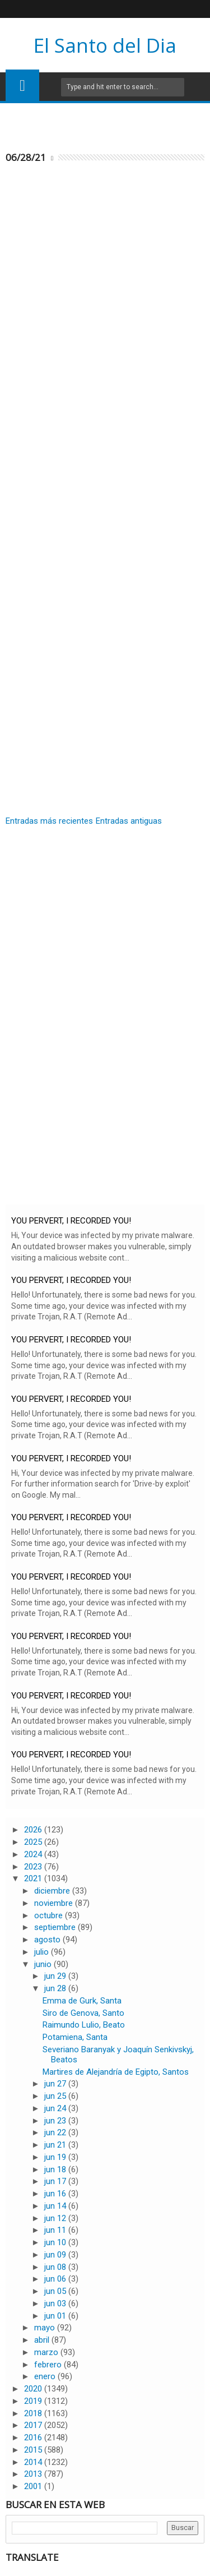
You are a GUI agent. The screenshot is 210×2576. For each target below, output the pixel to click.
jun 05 (56, 2291)
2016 (34, 2437)
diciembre (53, 1891)
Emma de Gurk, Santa (82, 2001)
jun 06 (56, 2279)
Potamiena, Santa (75, 2037)
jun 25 (56, 2096)
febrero (49, 2365)
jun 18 (56, 2169)
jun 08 (56, 2267)
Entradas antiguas (129, 821)
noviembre (54, 1903)
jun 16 (56, 2194)
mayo (45, 2328)
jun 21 (56, 2145)
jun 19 (56, 2157)
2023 (34, 1867)
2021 (34, 1878)
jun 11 (56, 2230)
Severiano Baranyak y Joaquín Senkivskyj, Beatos (118, 2054)
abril (43, 2340)
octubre (49, 1915)
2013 (34, 2474)
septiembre (56, 1927)
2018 (34, 2413)
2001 (34, 2486)
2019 (34, 2401)
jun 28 (56, 1988)
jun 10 (56, 2242)
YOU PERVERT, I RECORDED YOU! (71, 1221)
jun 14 (56, 2206)
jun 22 (56, 2132)
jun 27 (56, 2084)
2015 (34, 2450)
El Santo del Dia (105, 45)
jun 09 (56, 2255)
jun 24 (56, 2108)
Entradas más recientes (49, 821)
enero (46, 2376)
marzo (47, 2352)
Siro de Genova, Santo (83, 2013)
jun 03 (56, 2303)
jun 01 (56, 2316)
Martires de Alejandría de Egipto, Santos (116, 2072)
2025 (34, 1842)
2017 (34, 2425)
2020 (34, 2389)
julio (42, 1952)
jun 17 (56, 2181)
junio (44, 1964)
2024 (34, 1854)
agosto (48, 1940)
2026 (34, 1830)
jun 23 (56, 2121)
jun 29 (56, 1976)
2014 (34, 2462)
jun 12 (56, 2218)
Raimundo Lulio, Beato (84, 2025)
